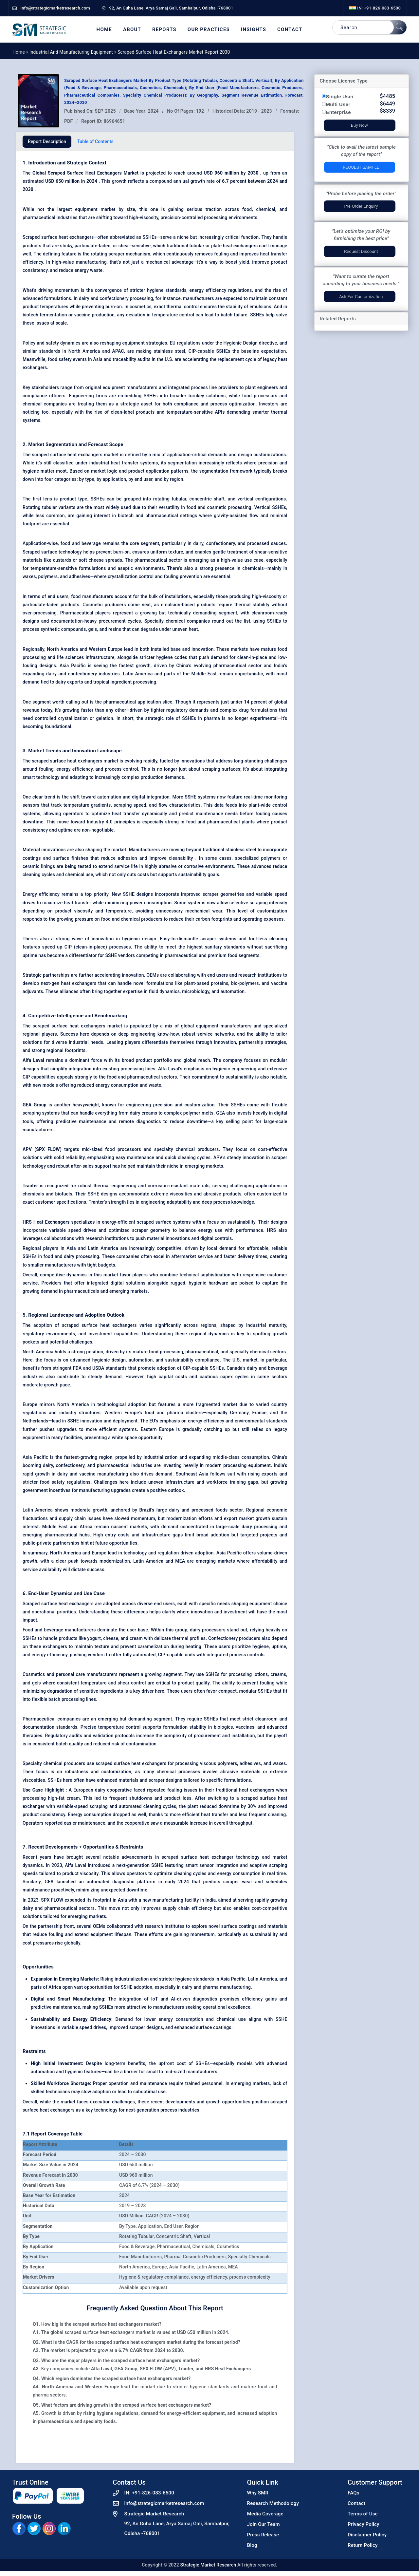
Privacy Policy (363, 2524)
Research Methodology (273, 2503)
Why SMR (258, 2493)
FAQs (353, 2493)
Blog (252, 2545)
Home (104, 29)
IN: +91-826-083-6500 (375, 8)
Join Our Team (263, 2524)
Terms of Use (363, 2514)
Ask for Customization (361, 296)
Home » (20, 52)
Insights (253, 29)
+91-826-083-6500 (153, 2493)
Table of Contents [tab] (95, 141)
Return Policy (363, 2545)
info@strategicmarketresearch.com (164, 2503)
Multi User (338, 104)
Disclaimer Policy (367, 2535)
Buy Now (359, 125)
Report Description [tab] (47, 141)
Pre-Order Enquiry (361, 206)
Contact (289, 29)
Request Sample (361, 167)
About (132, 29)
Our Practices (209, 29)
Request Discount (361, 251)
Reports (164, 29)
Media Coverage (265, 2514)
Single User (340, 96)
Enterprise (338, 112)
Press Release (263, 2535)
